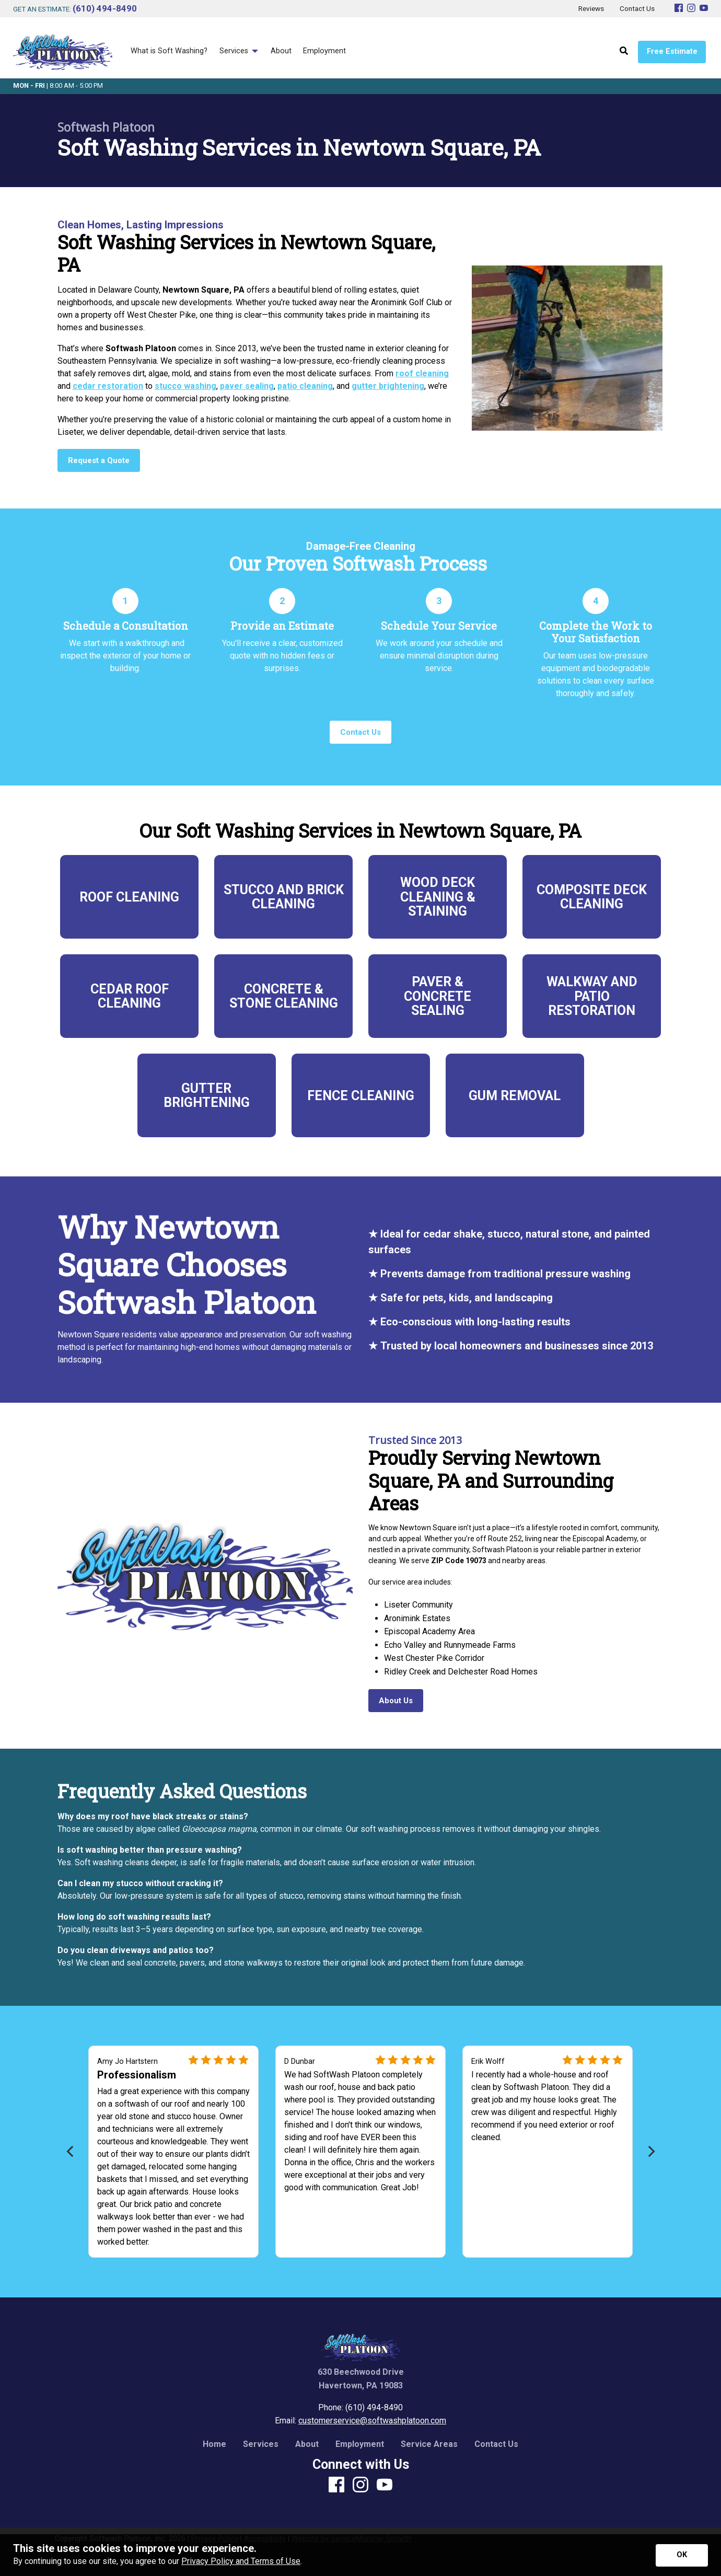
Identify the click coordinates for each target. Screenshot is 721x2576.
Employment (359, 2444)
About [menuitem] (281, 51)
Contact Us (496, 2444)
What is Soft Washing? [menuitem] (169, 51)
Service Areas (429, 2444)
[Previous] (70, 2151)
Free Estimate (672, 51)
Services (260, 2444)
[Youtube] (704, 9)
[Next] (650, 2151)
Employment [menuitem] (324, 51)
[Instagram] (691, 9)
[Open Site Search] (624, 51)
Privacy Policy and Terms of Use (240, 2561)
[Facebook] (679, 9)
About (307, 2444)
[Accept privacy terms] (682, 2555)
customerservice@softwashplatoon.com (372, 2420)
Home (214, 2444)
